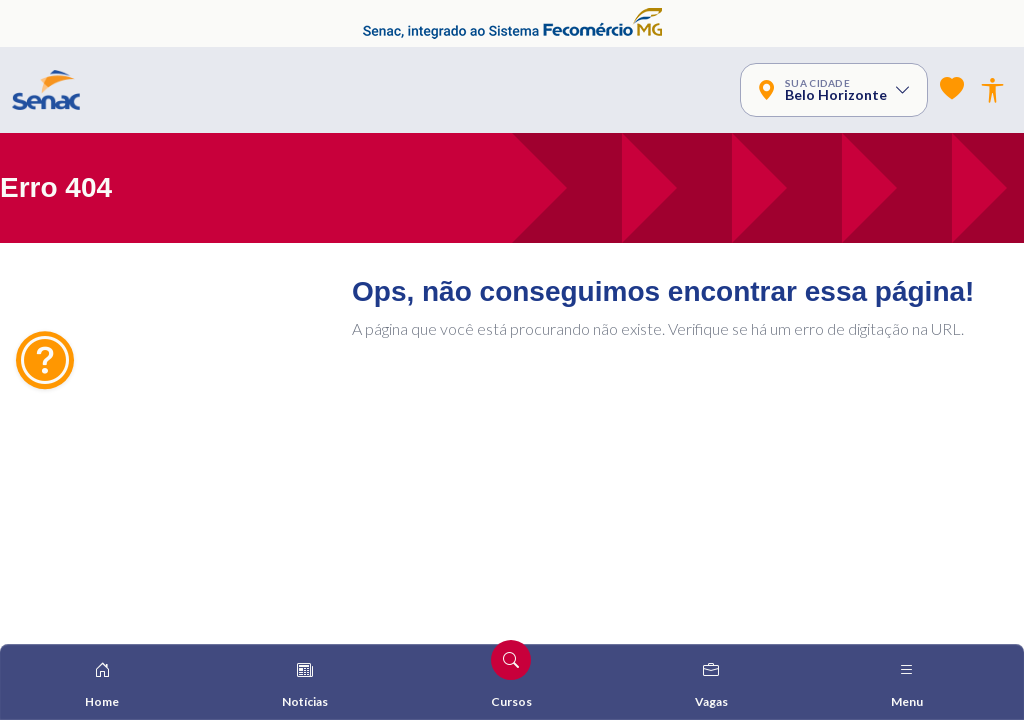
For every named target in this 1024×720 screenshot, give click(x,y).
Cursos (511, 674)
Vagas (711, 684)
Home (102, 684)
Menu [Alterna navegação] (907, 684)
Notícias (305, 684)
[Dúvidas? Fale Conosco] (45, 360)
